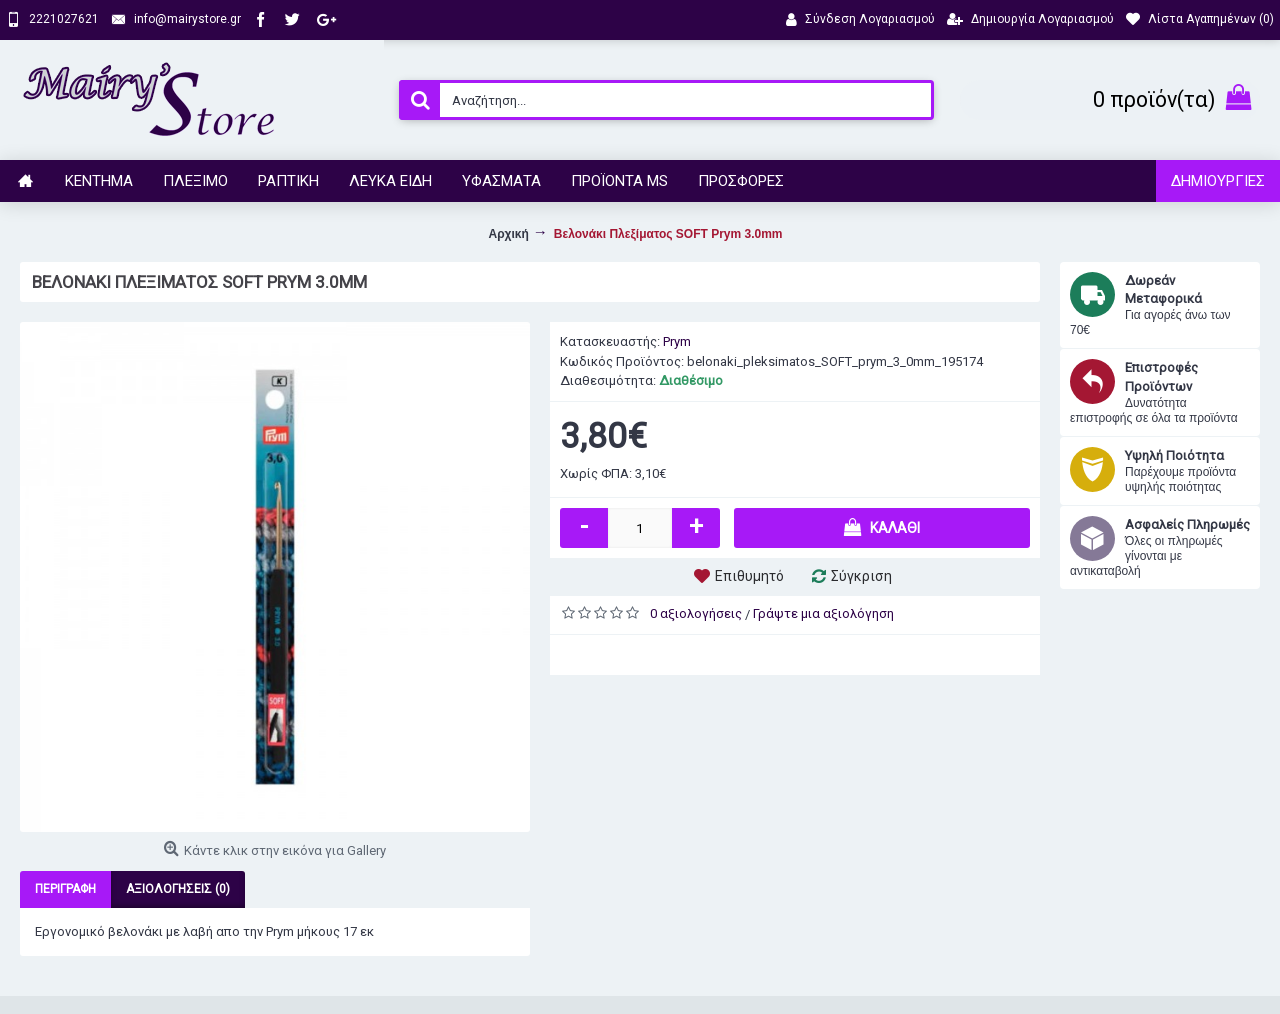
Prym (677, 341)
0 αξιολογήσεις (696, 613)
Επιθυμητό (749, 576)
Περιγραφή (65, 889)
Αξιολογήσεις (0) (178, 889)
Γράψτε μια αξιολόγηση (823, 613)
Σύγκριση (861, 576)
